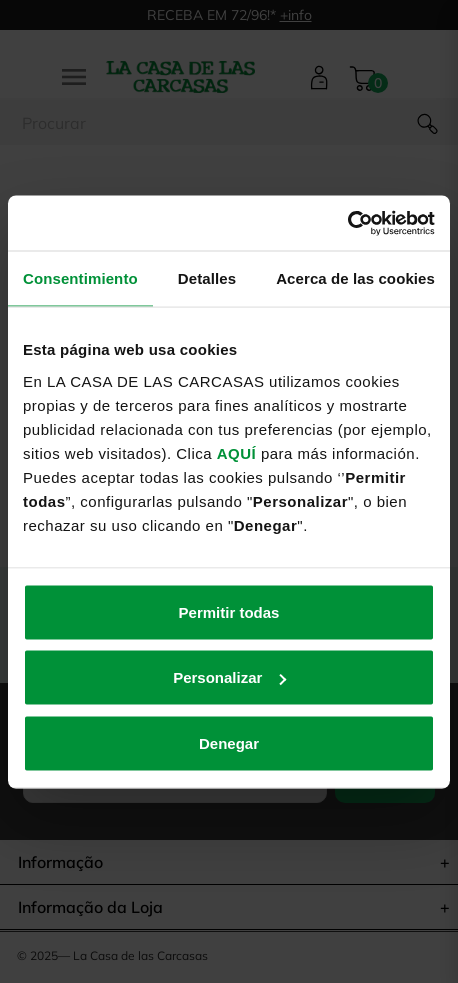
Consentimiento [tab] (80, 278)
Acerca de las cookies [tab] (355, 278)
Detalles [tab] (207, 278)
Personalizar (229, 677)
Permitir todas (229, 611)
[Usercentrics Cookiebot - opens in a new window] (347, 223)
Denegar (229, 742)
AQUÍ (237, 452)
